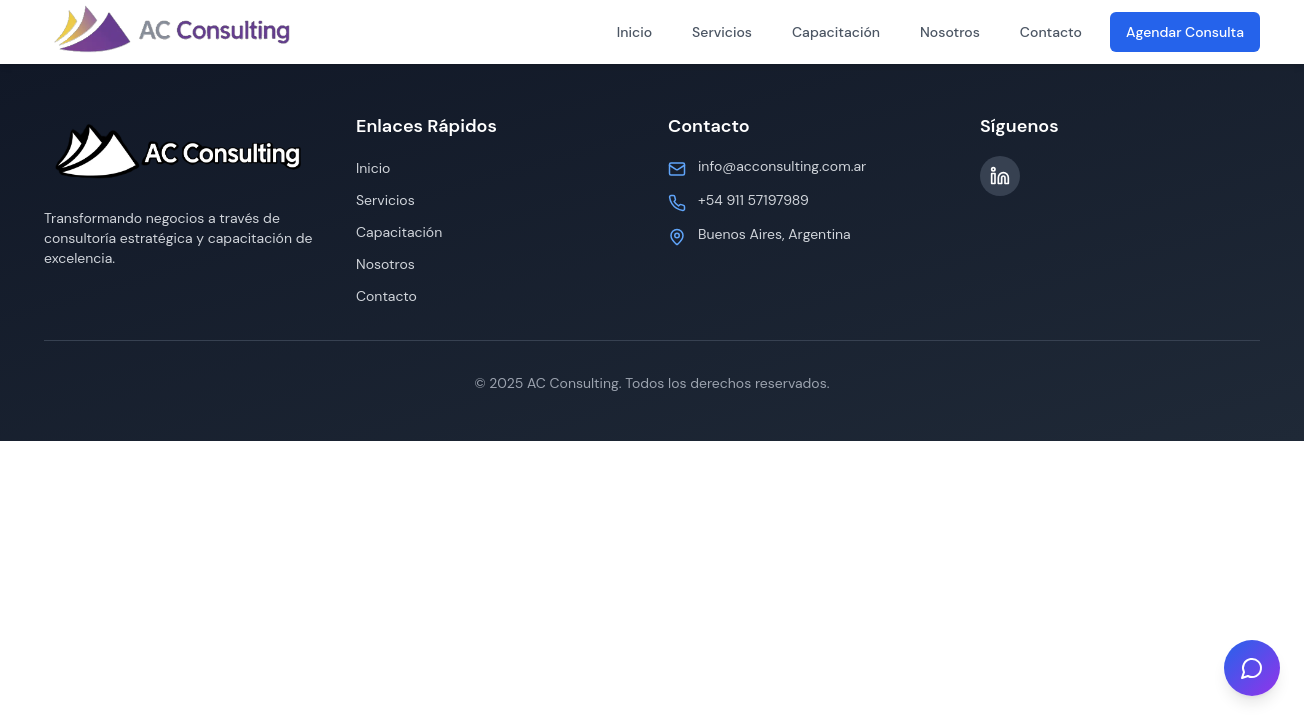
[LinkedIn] (1000, 176)
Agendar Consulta (1185, 32)
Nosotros (950, 32)
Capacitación (836, 32)
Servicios (722, 32)
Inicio (634, 32)
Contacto (1051, 32)
